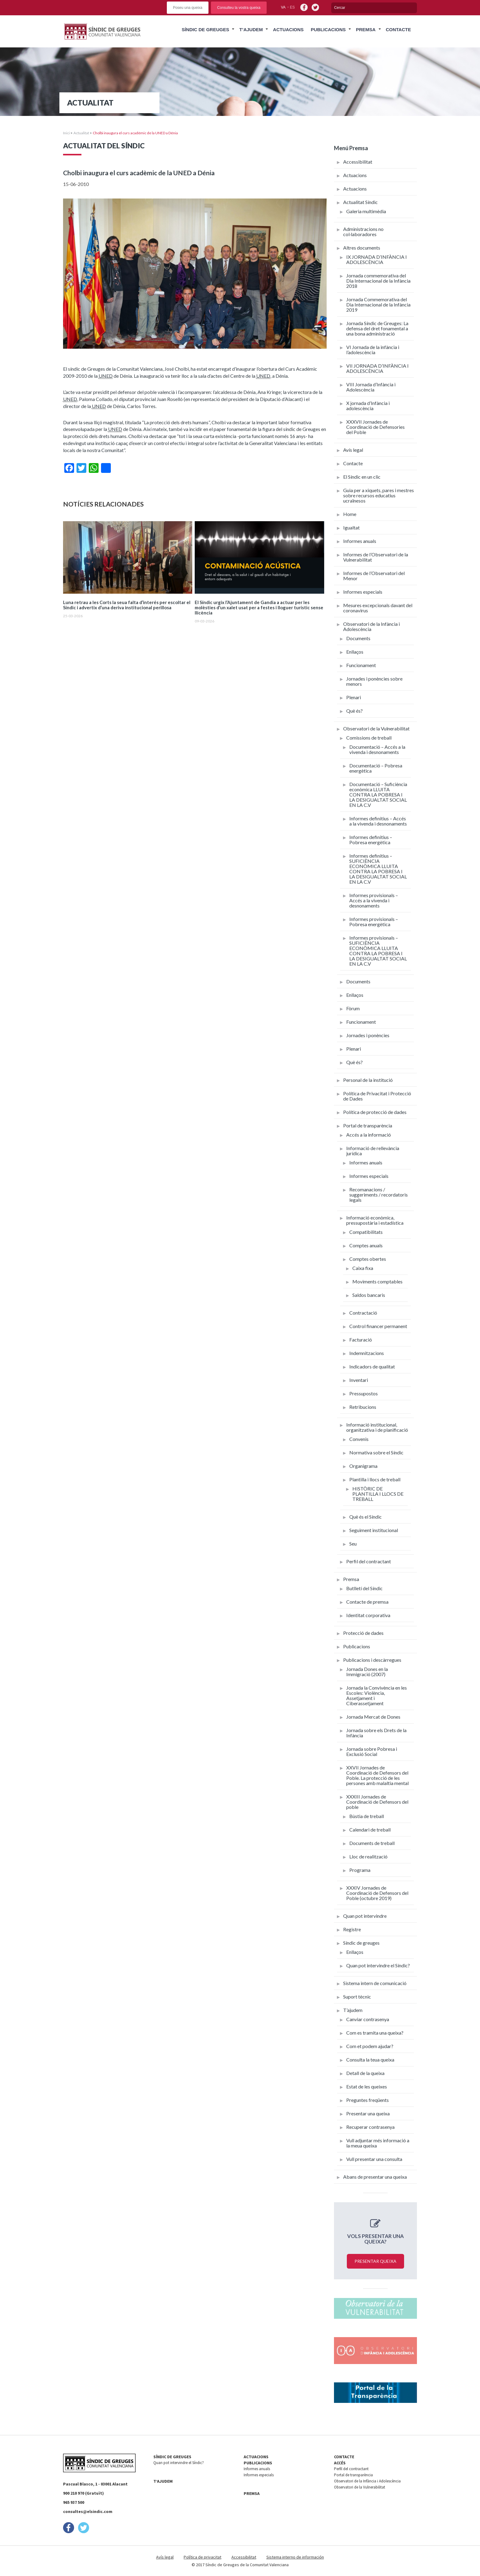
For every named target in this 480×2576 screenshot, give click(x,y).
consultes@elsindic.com (87, 2511)
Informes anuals (359, 541)
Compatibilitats (366, 1231)
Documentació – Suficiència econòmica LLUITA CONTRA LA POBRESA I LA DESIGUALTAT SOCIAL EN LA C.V (378, 794)
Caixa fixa (362, 1268)
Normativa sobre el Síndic (376, 1452)
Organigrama (363, 1465)
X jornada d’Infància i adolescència (368, 405)
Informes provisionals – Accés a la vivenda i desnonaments (373, 900)
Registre (352, 1929)
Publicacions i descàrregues (372, 1659)
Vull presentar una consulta (374, 2159)
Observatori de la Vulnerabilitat (376, 728)
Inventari (358, 1380)
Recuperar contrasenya (370, 2126)
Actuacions (288, 29)
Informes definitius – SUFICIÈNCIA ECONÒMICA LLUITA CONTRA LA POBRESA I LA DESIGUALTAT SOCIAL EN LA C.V (378, 868)
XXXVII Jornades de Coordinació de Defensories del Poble (375, 427)
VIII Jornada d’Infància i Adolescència (371, 387)
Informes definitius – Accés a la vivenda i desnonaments (378, 821)
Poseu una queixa (187, 8)
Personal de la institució (368, 1079)
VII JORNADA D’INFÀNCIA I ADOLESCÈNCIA (377, 368)
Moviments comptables (377, 1281)
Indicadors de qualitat (372, 1366)
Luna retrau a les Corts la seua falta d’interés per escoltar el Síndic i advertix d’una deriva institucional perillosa (126, 605)
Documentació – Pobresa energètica (375, 768)
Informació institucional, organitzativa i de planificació (377, 1427)
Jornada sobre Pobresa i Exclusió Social (371, 1751)
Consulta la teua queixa (370, 2059)
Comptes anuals (366, 1245)
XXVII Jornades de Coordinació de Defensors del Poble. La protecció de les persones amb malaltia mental (377, 1775)
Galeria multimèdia (366, 211)
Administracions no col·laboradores (363, 231)
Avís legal (353, 449)
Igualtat (351, 527)
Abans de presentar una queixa (375, 2176)
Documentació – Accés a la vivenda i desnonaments (377, 749)
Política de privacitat (202, 2557)
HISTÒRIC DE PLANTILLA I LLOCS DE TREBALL (377, 1493)
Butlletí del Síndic (364, 1588)
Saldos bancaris (368, 1294)
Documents (358, 638)
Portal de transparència (367, 1125)
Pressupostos (363, 1393)
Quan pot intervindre (365, 1915)
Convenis (359, 1439)
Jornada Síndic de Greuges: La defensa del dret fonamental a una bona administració (377, 328)
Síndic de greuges (361, 1942)
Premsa (366, 29)
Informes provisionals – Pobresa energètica (373, 921)
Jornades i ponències (367, 1035)
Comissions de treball (369, 737)
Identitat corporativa (368, 1615)
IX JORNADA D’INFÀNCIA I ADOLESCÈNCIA (376, 259)
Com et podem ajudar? (369, 2046)
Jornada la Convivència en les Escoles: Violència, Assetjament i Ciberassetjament (376, 1695)
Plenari (353, 697)
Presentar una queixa (368, 2113)
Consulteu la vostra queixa (238, 8)
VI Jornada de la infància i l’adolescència (372, 349)
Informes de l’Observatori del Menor (374, 575)
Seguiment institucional (373, 1530)
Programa (359, 1870)
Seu (353, 1543)
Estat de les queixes (366, 2086)
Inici (66, 133)
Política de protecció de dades (375, 1112)
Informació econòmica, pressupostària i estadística (374, 1220)
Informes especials (362, 591)
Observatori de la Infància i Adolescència (371, 626)
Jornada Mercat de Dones (373, 1716)
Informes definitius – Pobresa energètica (370, 839)
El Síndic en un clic (362, 476)
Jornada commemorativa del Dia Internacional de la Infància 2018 (378, 280)
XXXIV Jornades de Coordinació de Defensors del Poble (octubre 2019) (377, 1893)
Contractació (363, 1312)
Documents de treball (372, 1843)
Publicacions (328, 29)
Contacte (398, 29)
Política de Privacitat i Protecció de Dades (377, 1096)
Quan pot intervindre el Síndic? (378, 1965)
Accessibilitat (357, 161)
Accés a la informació (368, 1134)
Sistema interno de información (295, 2557)
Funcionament (361, 665)
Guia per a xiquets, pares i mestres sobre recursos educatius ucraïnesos (378, 495)
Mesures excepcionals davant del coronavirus (377, 608)
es (292, 7)
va (283, 7)
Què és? (354, 710)
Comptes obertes (367, 1258)
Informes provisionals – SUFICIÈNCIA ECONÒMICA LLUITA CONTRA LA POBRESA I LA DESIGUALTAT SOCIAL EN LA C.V (378, 950)
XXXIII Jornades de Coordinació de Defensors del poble (377, 1802)
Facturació (360, 1339)
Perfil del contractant (368, 1561)
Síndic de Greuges (205, 29)
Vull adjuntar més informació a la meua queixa (377, 2143)
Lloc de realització (368, 1856)
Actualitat (81, 133)
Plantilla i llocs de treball (374, 1479)
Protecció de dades (363, 1632)
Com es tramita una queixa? (374, 2032)
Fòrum (353, 1008)
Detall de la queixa (365, 2073)
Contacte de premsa (367, 1601)
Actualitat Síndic (360, 202)
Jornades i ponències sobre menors (374, 681)
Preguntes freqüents (367, 2100)
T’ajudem (251, 29)
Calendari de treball (370, 1829)
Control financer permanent (378, 1326)
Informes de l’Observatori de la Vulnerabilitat (375, 557)
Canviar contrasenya (367, 2019)
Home (349, 514)
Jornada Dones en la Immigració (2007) (367, 1671)
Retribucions (362, 1406)
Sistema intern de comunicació (375, 1983)
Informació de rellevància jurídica (372, 1150)
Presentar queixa (375, 2261)
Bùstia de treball (366, 1816)
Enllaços (354, 651)
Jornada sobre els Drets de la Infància (376, 1733)
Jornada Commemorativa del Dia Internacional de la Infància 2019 (378, 304)
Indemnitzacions (366, 1353)
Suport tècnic (357, 1996)
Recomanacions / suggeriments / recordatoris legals (378, 1194)
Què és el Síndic (365, 1516)
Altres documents (361, 247)
